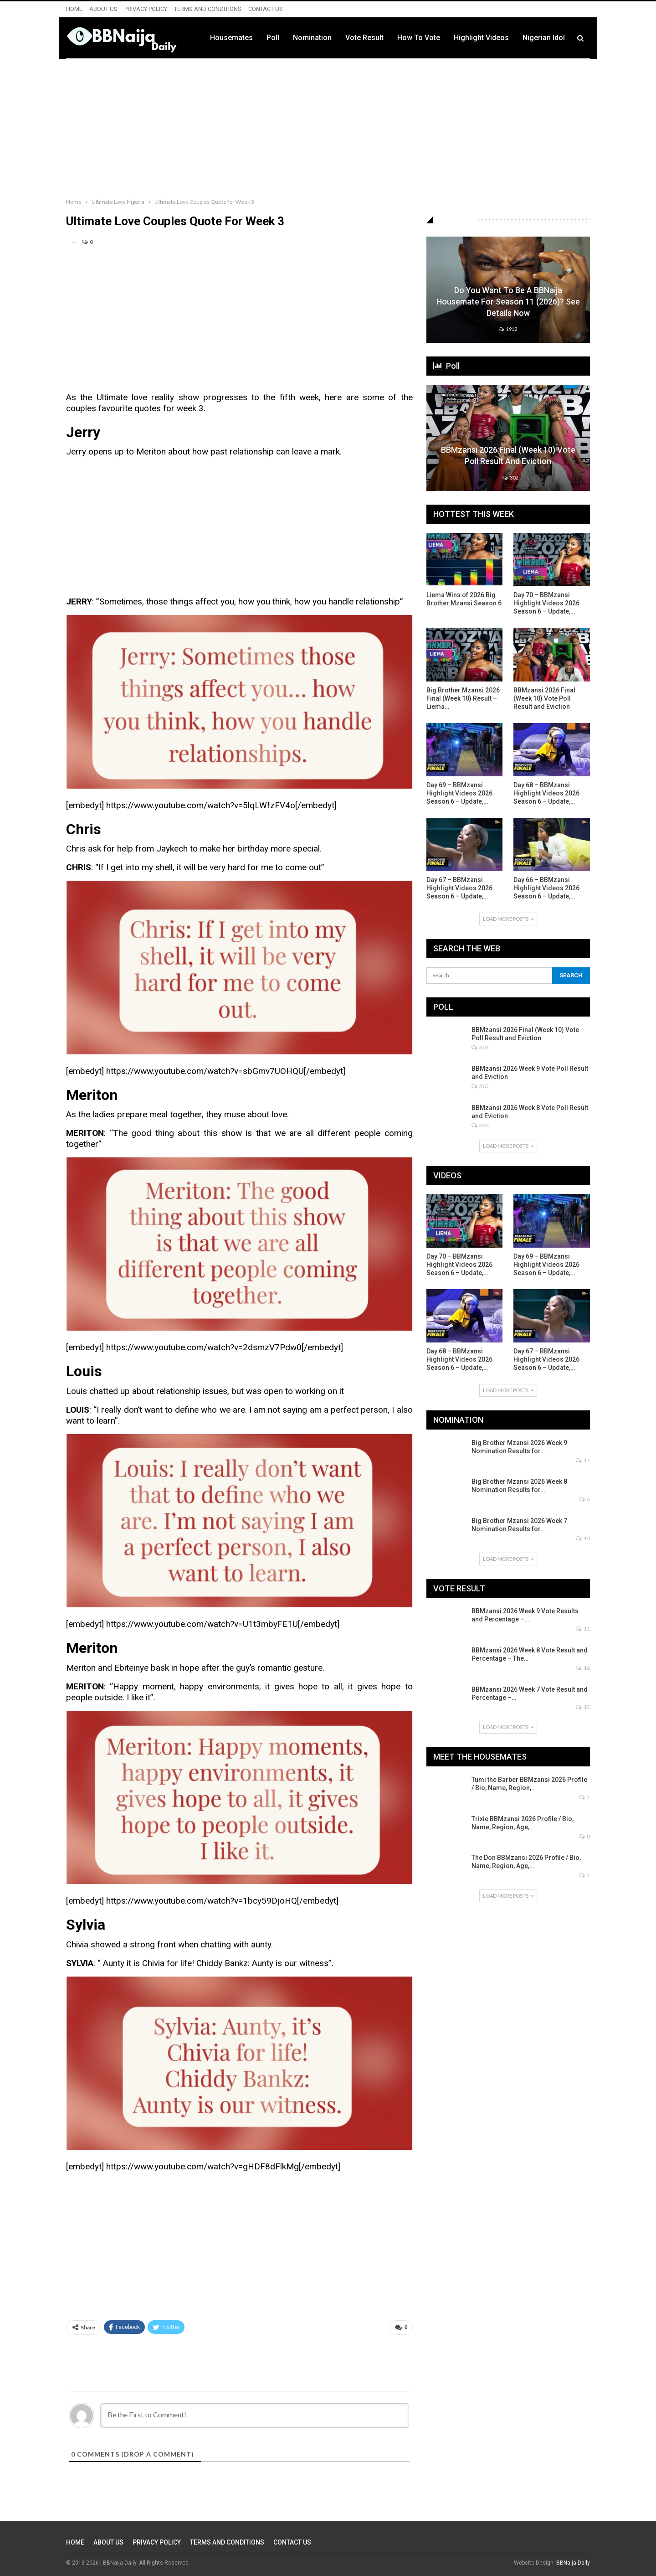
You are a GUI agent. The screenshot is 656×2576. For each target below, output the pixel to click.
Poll (272, 37)
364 (480, 1125)
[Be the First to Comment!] (254, 2415)
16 (583, 1667)
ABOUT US (103, 8)
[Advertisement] (328, 126)
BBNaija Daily (573, 2563)
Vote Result (364, 37)
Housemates (231, 37)
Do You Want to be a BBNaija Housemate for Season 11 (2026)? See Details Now (508, 301)
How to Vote (418, 37)
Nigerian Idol (544, 37)
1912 (508, 329)
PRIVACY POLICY (145, 8)
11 (583, 1628)
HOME (74, 8)
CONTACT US (265, 8)
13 (583, 1707)
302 (510, 477)
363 (480, 1086)
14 (583, 1538)
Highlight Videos (481, 37)
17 (583, 1460)
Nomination (312, 37)
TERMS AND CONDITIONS (207, 8)
